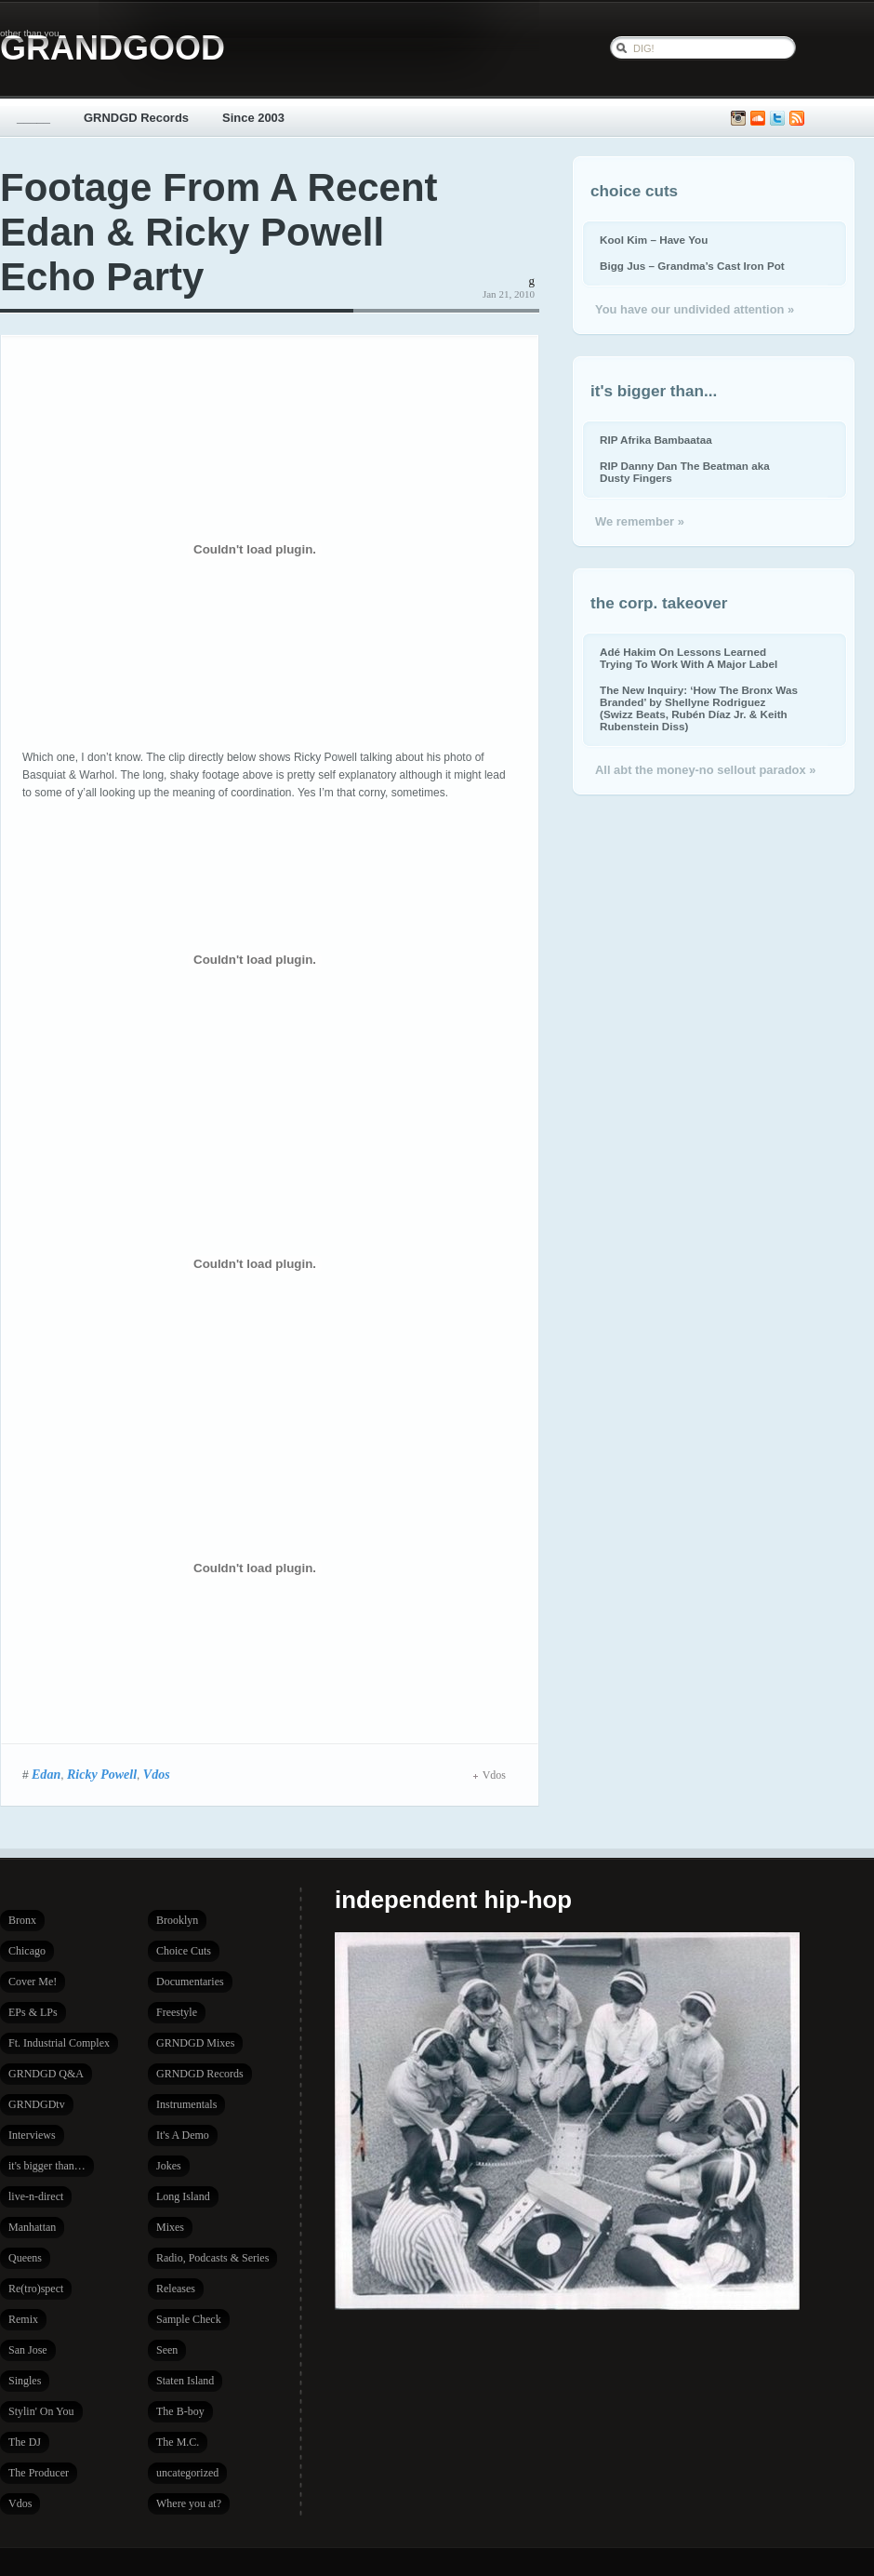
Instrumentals (186, 2104)
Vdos (156, 1774)
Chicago (27, 1950)
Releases (175, 2288)
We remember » (639, 521)
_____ (33, 118)
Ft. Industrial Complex (59, 2042)
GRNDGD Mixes (195, 2042)
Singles (24, 2380)
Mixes (170, 2227)
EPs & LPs (33, 2012)
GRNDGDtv (36, 2104)
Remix (23, 2319)
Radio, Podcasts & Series (212, 2257)
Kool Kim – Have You (654, 240)
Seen (167, 2349)
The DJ (24, 2442)
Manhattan (32, 2227)
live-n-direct (35, 2196)
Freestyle (176, 2012)
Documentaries (190, 1981)
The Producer (38, 2472)
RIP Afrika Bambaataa (656, 440)
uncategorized (187, 2472)
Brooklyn (177, 1920)
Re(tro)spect (35, 2288)
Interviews (32, 2135)
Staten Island (185, 2380)
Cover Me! (32, 1981)
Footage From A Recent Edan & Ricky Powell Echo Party (219, 232)
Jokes (168, 2165)
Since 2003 (253, 118)
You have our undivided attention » (694, 309)
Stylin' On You (41, 2411)
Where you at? (188, 2503)
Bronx (22, 1920)
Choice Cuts (183, 1950)
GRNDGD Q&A (46, 2073)
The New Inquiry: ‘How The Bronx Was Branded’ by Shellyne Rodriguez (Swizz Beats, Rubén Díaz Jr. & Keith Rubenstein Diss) (699, 708)
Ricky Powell (102, 1774)
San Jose (27, 2349)
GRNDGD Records (136, 118)
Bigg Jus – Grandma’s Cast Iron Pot (692, 266)
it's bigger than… (47, 2165)
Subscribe (796, 119)
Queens (25, 2257)
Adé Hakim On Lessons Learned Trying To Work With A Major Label (688, 658)
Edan (46, 1774)
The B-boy (180, 2411)
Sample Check (188, 2319)
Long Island (183, 2196)
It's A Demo (182, 2135)
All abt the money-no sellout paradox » (705, 770)
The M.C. (177, 2442)
